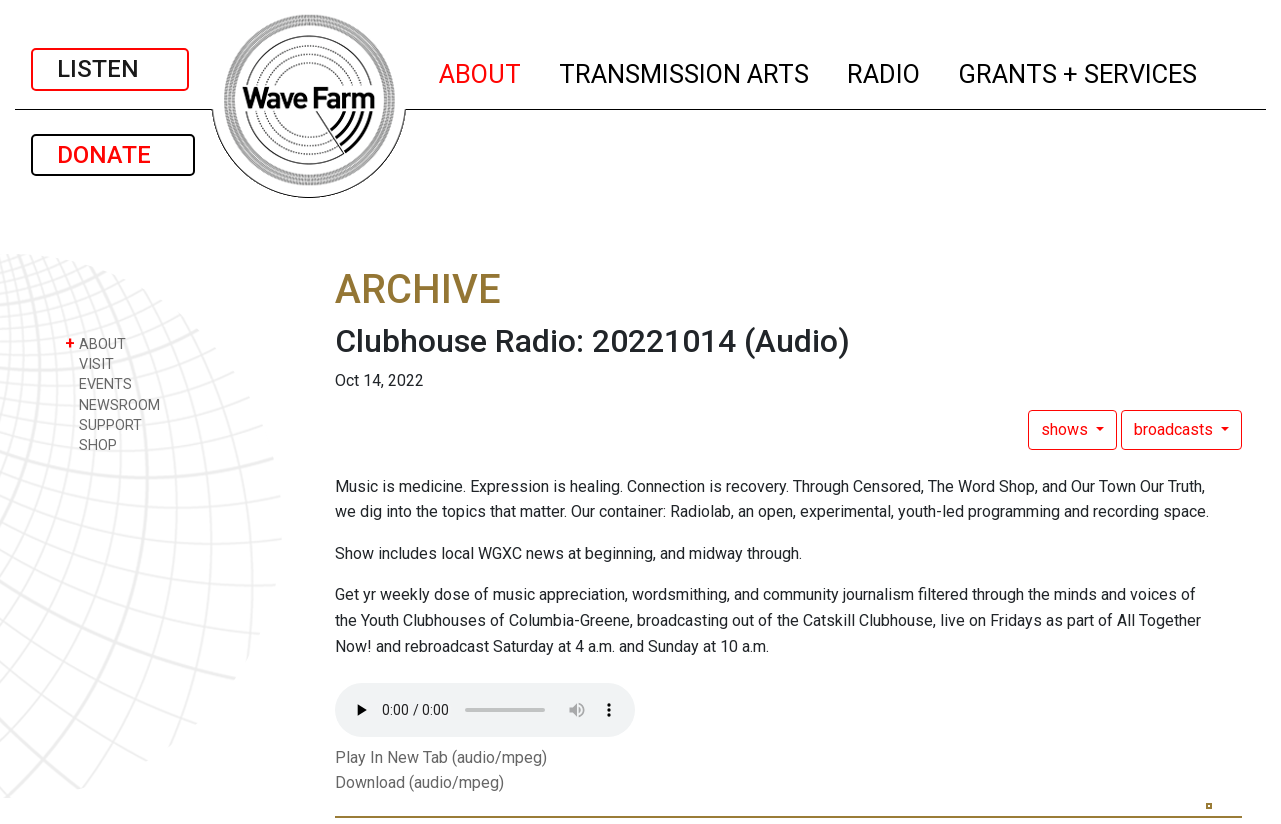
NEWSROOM (112, 404)
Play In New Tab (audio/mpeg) (441, 757)
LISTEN (110, 69)
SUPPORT (103, 424)
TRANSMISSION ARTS (685, 71)
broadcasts (1175, 429)
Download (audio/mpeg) (419, 782)
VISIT (89, 363)
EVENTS (98, 383)
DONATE (113, 155)
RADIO (884, 71)
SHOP (91, 444)
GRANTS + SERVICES (1078, 71)
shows (1066, 429)
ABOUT (481, 71)
